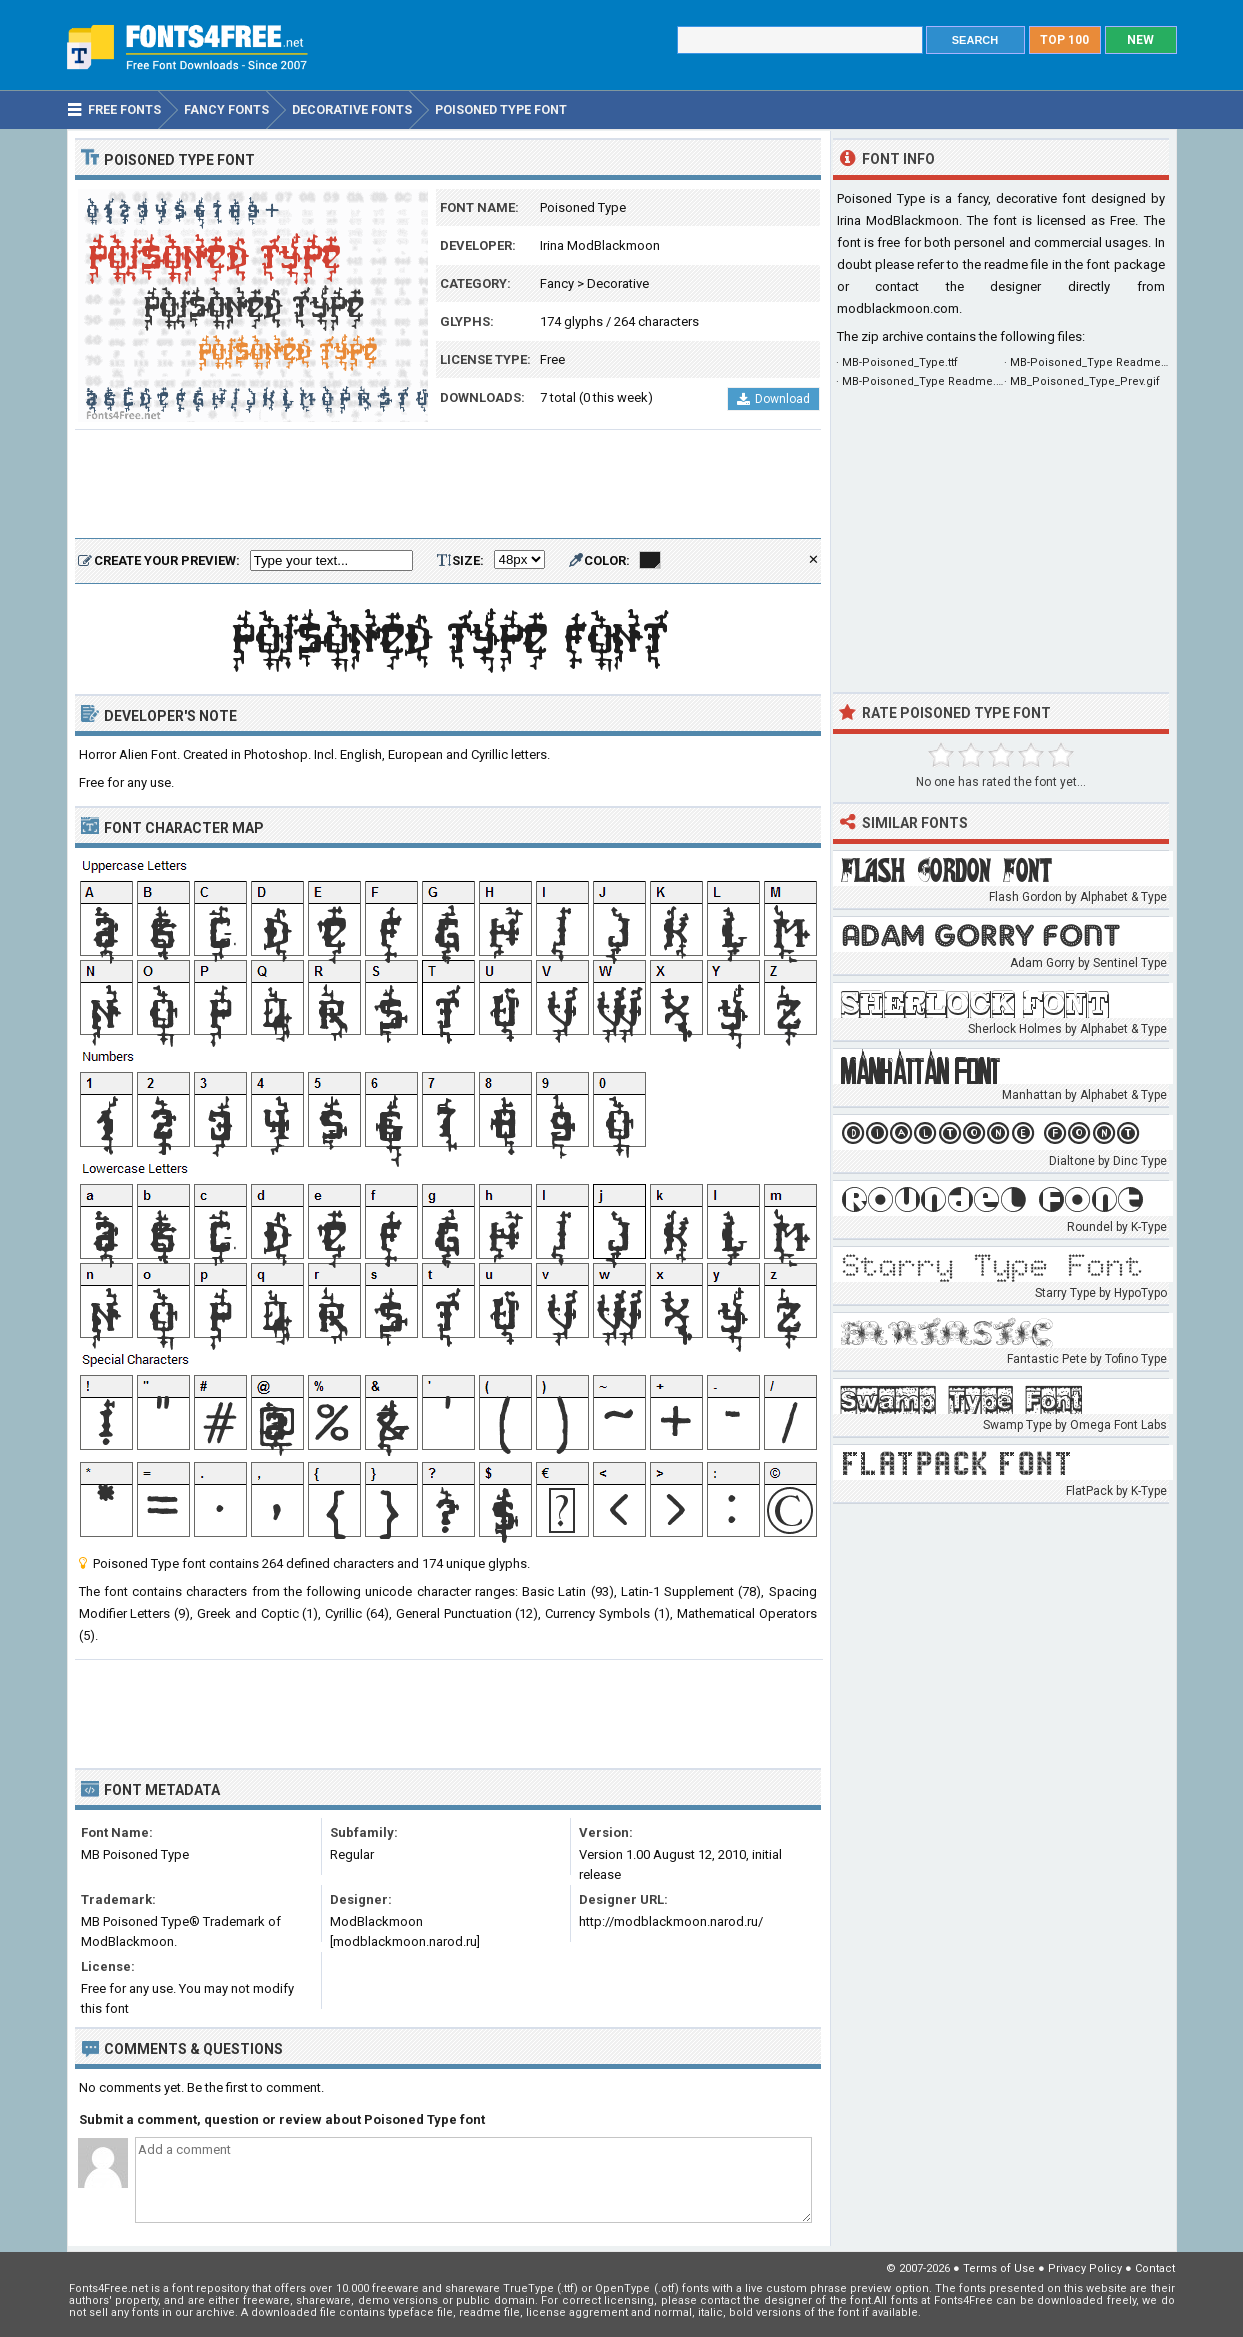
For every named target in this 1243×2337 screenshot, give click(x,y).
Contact (1155, 2268)
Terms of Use (999, 2268)
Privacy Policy (1085, 2268)
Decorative (618, 283)
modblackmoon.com (898, 308)
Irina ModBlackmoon (600, 245)
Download (773, 399)
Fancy (557, 283)
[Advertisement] (448, 485)
